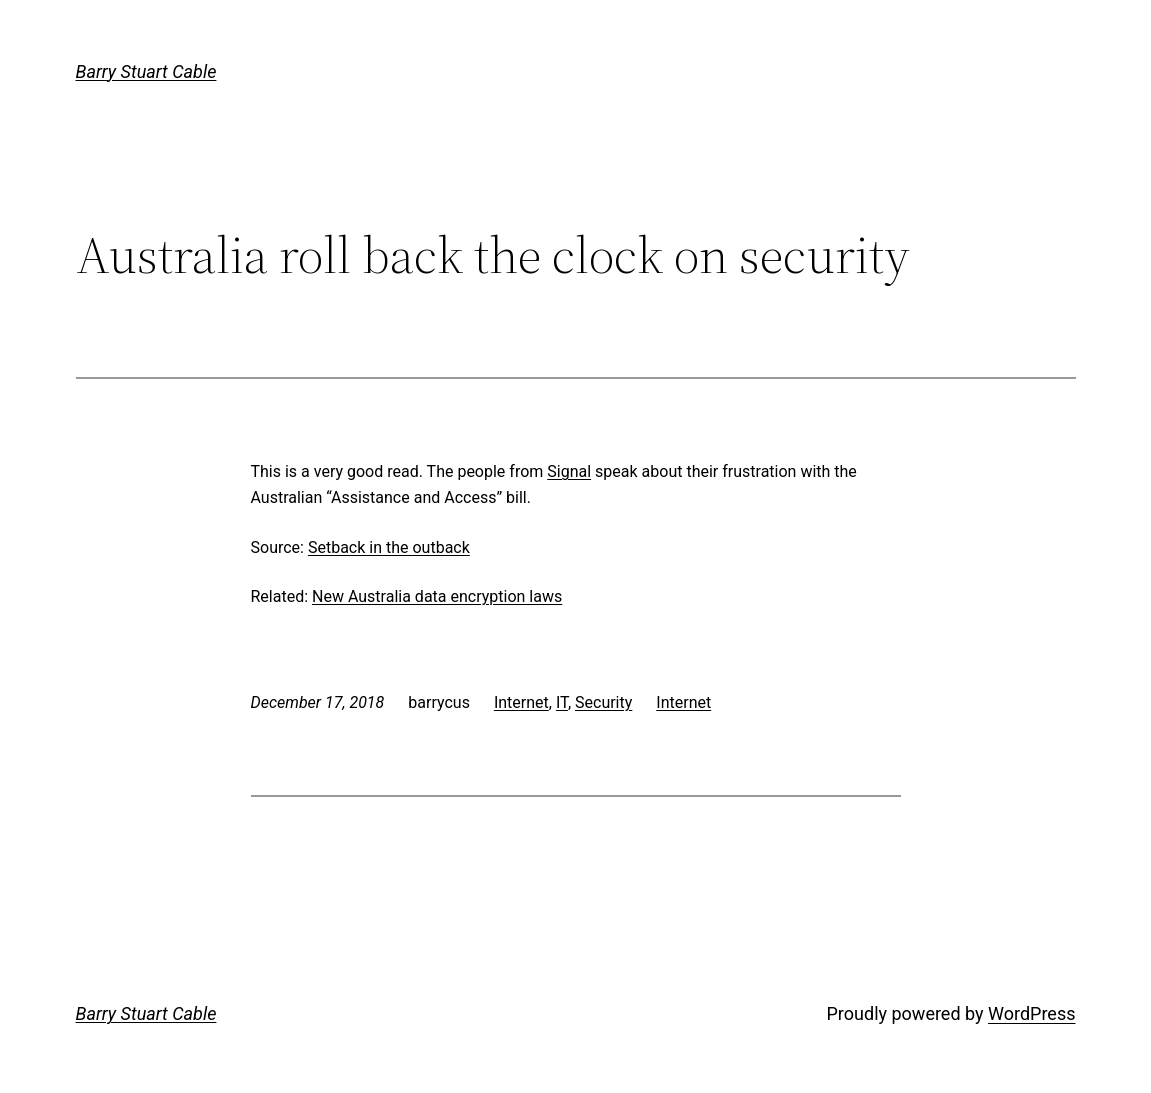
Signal (569, 471)
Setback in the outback (389, 547)
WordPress (1031, 1013)
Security (603, 702)
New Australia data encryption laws (437, 596)
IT (562, 702)
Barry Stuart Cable (146, 71)
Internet (521, 702)
